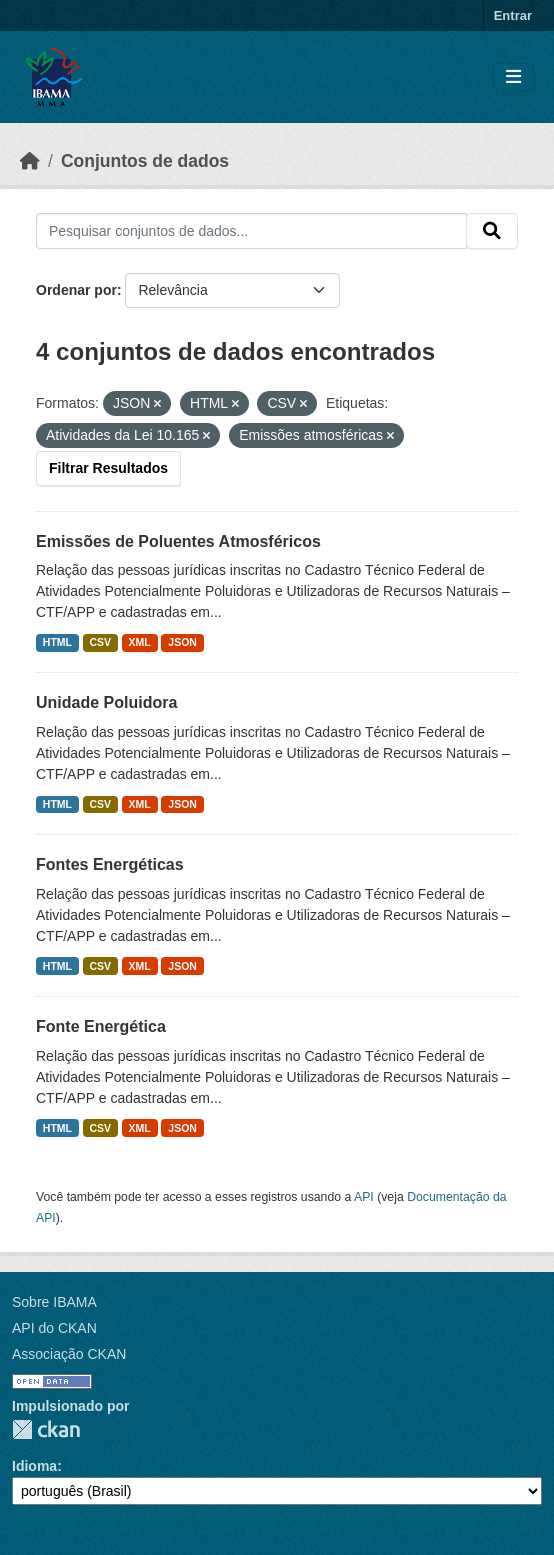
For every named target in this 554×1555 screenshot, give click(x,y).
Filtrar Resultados (108, 468)
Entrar (513, 15)
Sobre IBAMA (54, 1302)
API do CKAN (54, 1328)
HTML (57, 642)
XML (140, 642)
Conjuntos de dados (145, 161)
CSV (101, 642)
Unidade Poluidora (106, 702)
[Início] (30, 161)
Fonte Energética (101, 1026)
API (364, 1197)
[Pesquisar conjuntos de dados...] (251, 231)
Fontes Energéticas (110, 864)
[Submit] (492, 231)
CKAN (46, 1429)
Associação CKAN (69, 1354)
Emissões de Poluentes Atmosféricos (178, 541)
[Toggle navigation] (513, 77)
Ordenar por (76, 290)
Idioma (34, 1466)
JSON (182, 642)
